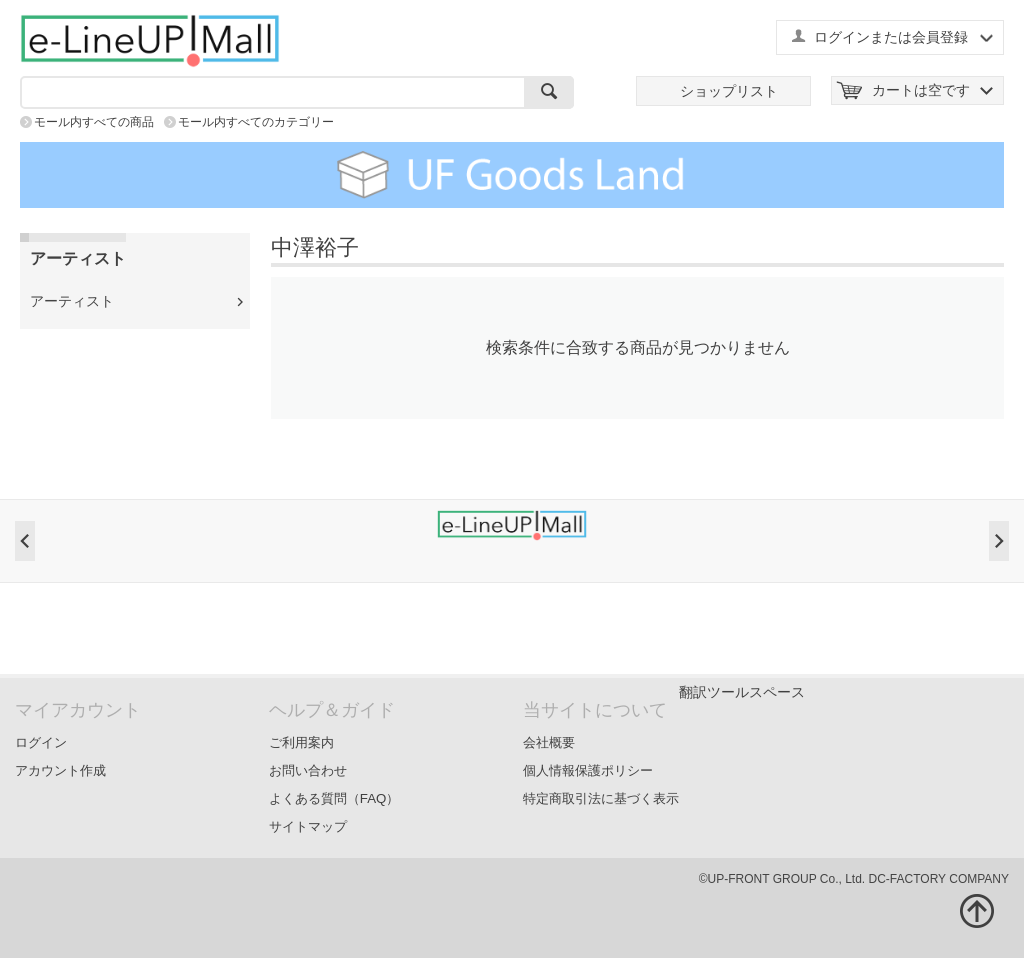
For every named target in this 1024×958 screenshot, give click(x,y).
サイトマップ (308, 826)
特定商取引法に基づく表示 (601, 798)
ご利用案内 (301, 742)
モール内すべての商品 (94, 122)
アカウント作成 (60, 770)
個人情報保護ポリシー (588, 770)
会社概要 (549, 742)
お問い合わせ (308, 770)
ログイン (41, 742)
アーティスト (72, 301)
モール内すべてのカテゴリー (256, 122)
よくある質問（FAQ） (334, 798)
